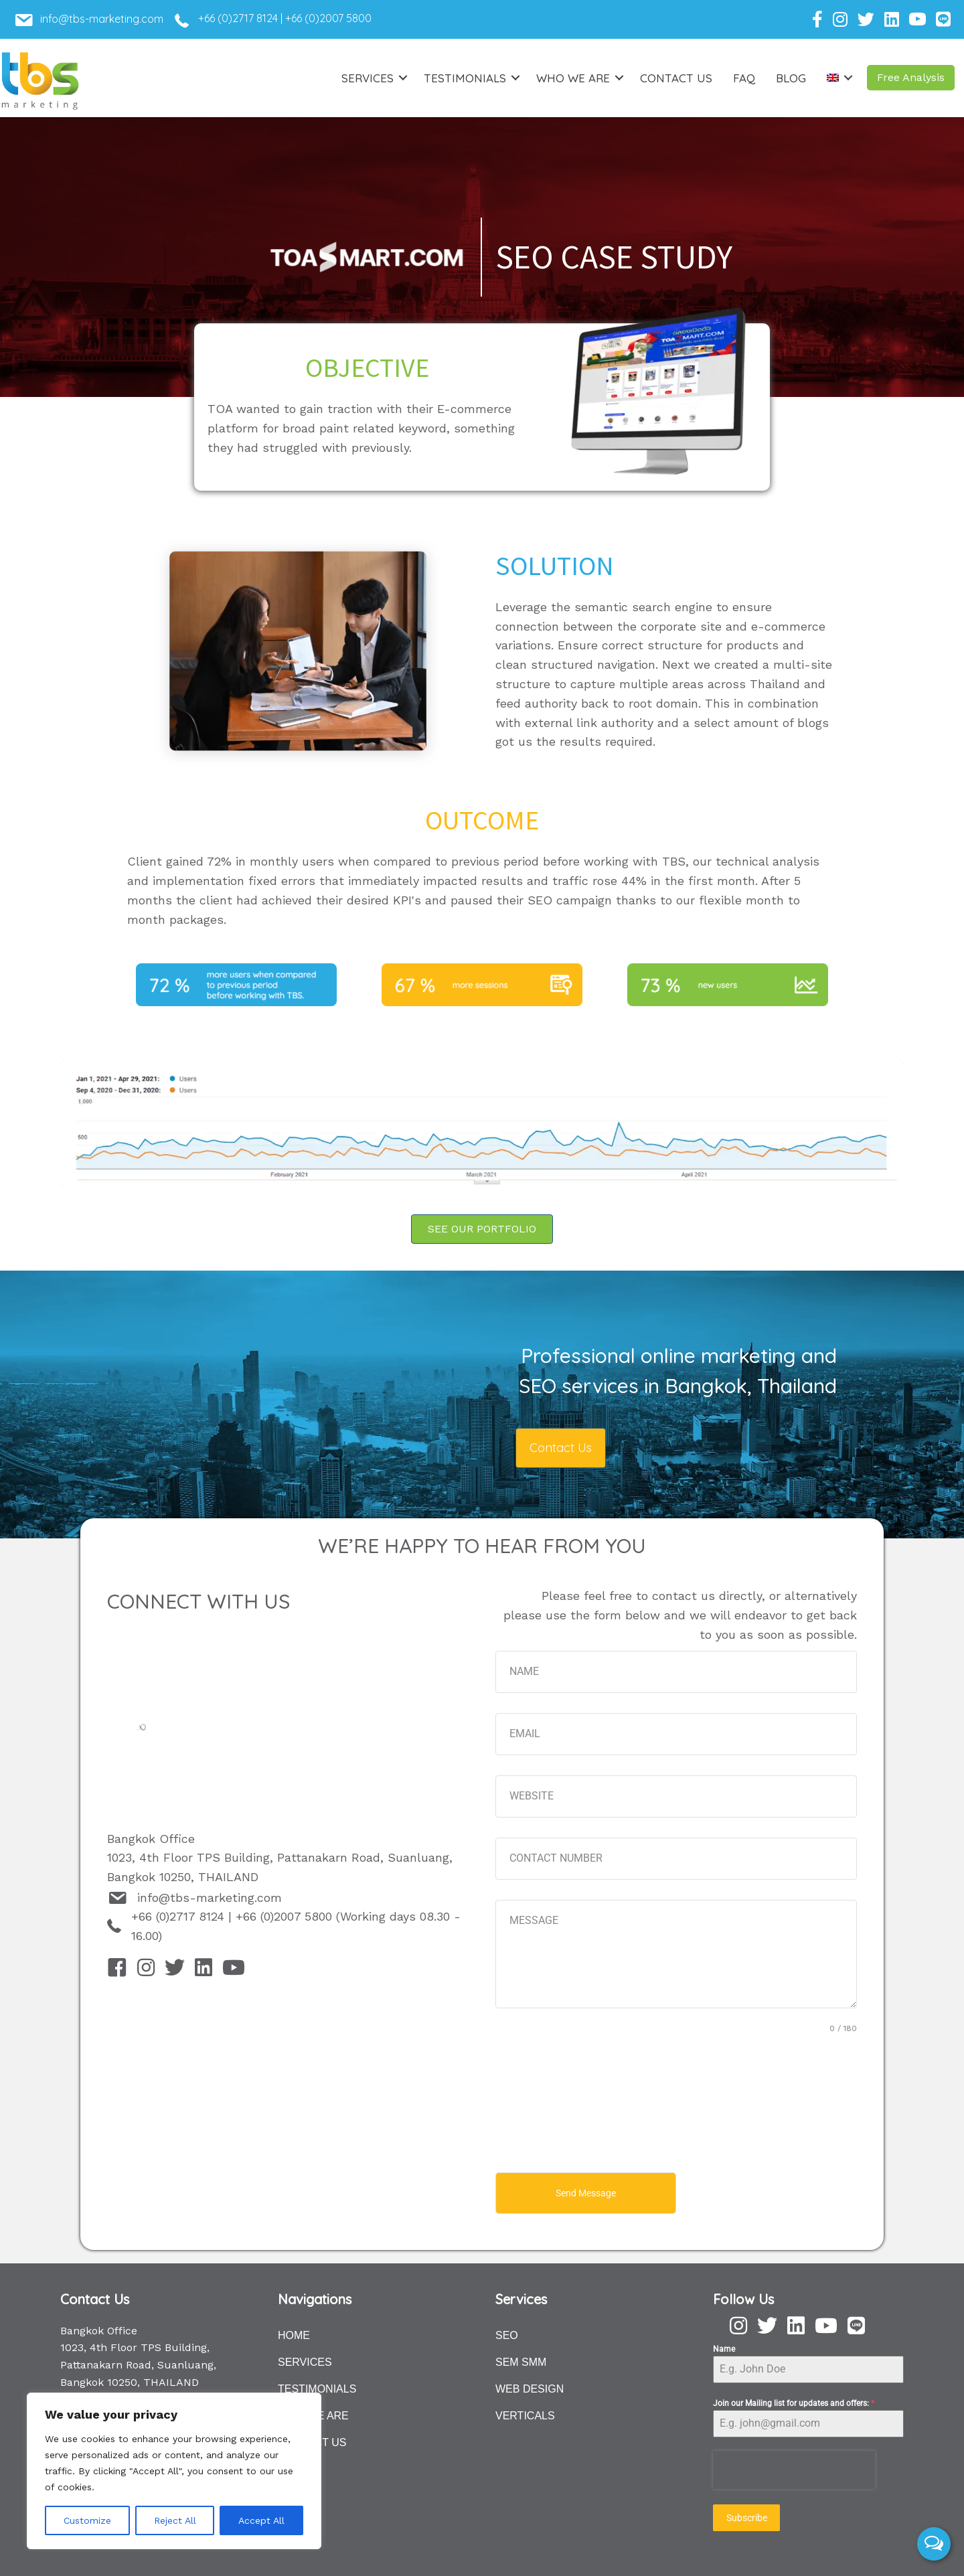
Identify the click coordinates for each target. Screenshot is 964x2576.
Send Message (586, 2193)
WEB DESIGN (529, 2386)
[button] (911, 77)
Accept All (261, 2520)
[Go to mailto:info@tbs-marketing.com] (109, 22)
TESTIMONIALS (317, 2386)
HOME (294, 2332)
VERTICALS (525, 2413)
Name (724, 2346)
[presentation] (794, 2467)
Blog (791, 78)
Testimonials (465, 78)
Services (367, 78)
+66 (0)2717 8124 (238, 18)
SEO (506, 2332)
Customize (87, 2520)
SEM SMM (520, 2359)
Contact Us (676, 78)
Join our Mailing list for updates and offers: (793, 2400)
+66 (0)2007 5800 (328, 18)
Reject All (175, 2520)
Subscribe (746, 2515)
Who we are (573, 78)
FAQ (744, 78)
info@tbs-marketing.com (209, 1897)
